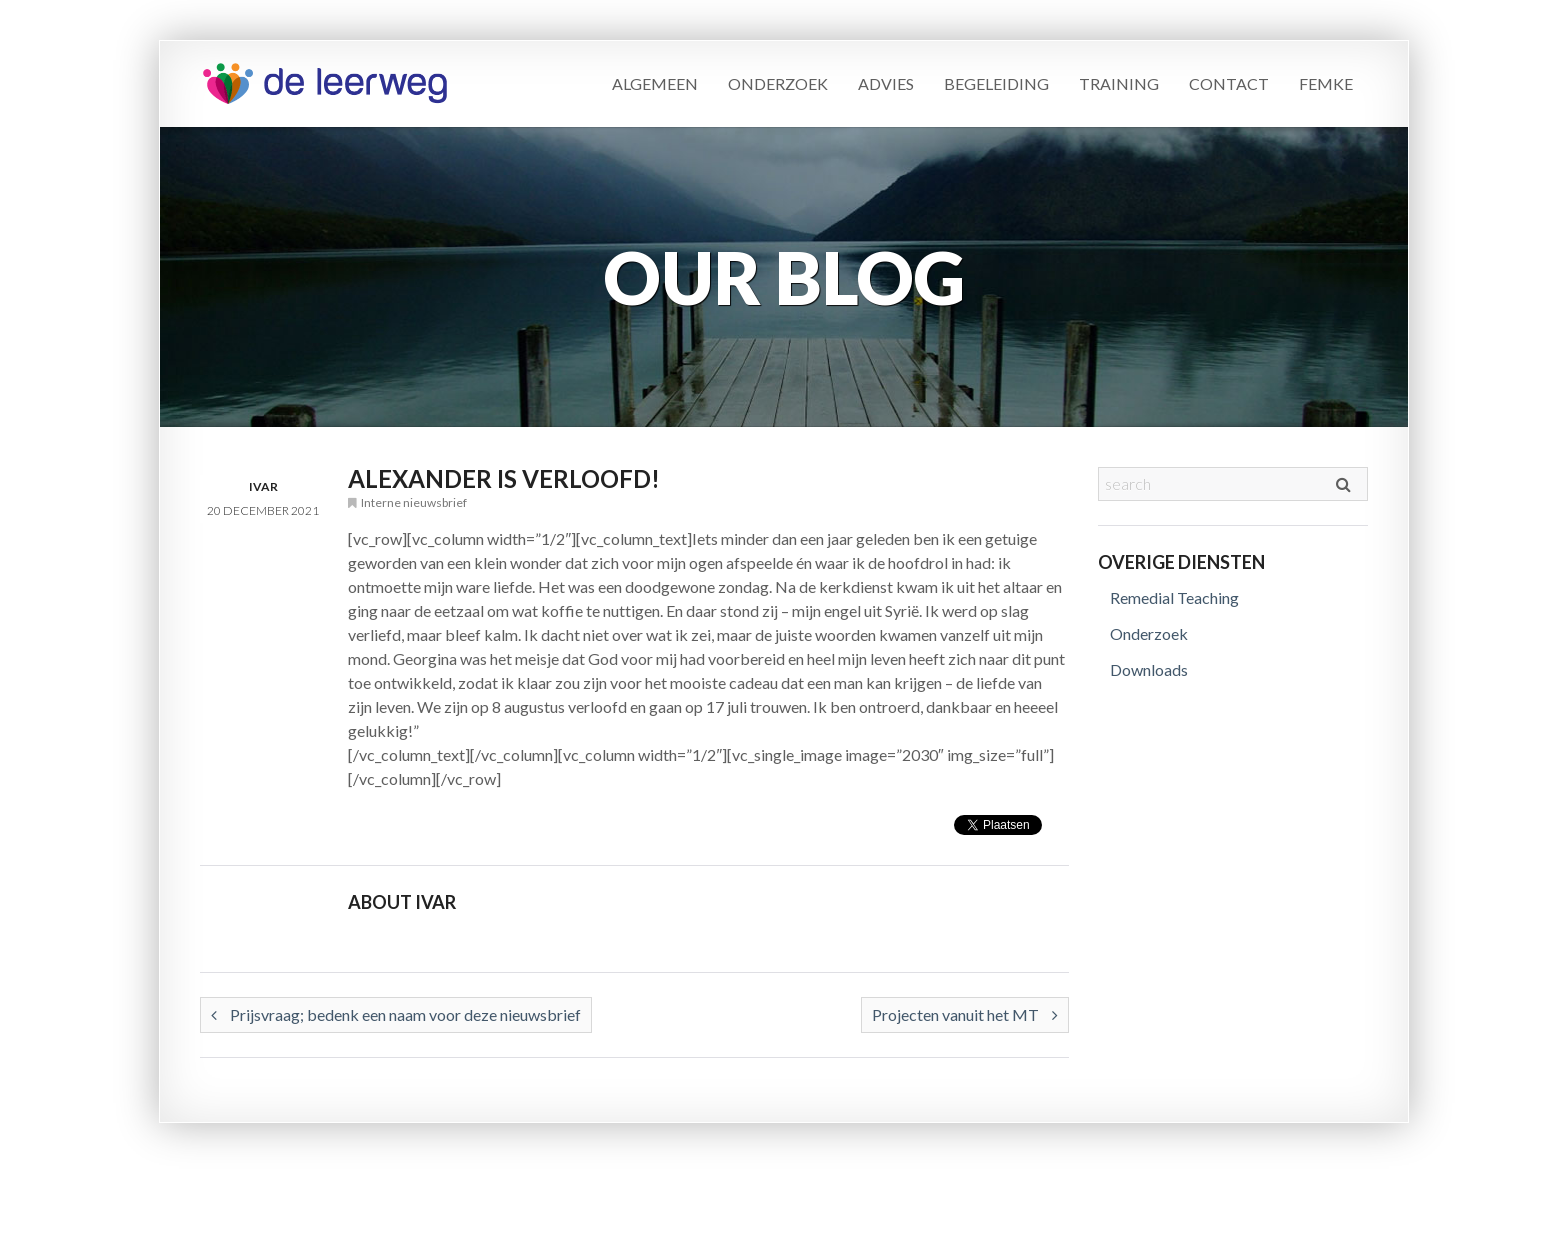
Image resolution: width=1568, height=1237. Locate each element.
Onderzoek (778, 83)
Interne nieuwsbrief (414, 502)
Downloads (1149, 669)
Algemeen (655, 83)
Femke (1326, 83)
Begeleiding (996, 83)
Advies (886, 83)
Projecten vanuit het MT (965, 1014)
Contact (1229, 83)
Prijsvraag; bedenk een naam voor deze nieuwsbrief (396, 1014)
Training (1119, 83)
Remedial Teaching (1174, 597)
